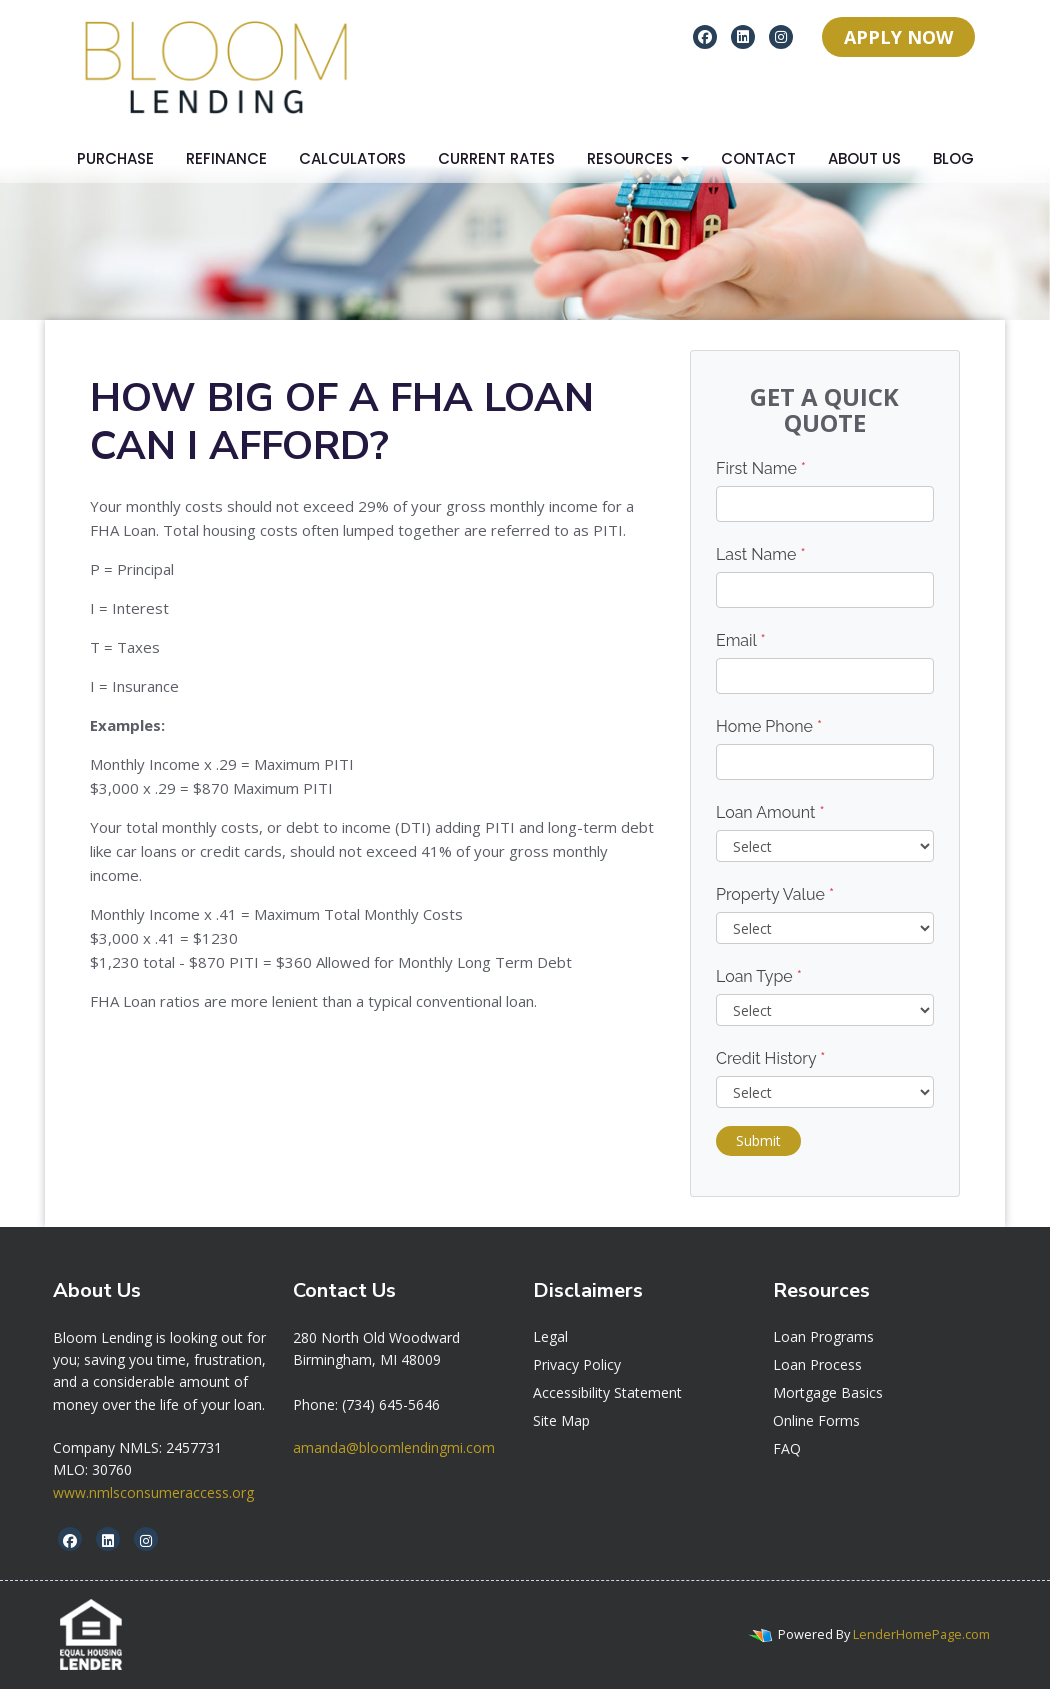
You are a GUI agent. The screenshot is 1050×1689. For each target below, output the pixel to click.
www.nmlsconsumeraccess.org (153, 1492)
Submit (758, 1140)
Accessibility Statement (607, 1392)
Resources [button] (632, 158)
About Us (864, 158)
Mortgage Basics (828, 1392)
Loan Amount (770, 812)
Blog (953, 158)
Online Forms (816, 1420)
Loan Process (817, 1364)
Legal (550, 1336)
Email (741, 640)
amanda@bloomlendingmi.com (394, 1447)
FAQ (787, 1448)
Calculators (352, 158)
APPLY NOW (898, 37)
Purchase (115, 158)
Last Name (761, 554)
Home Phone (769, 726)
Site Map (561, 1420)
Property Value (775, 894)
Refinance (226, 158)
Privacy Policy (577, 1364)
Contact (758, 158)
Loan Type (759, 976)
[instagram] (781, 36)
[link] (376, 1337)
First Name (761, 468)
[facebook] (705, 36)
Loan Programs (823, 1336)
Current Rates (496, 158)
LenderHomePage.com (921, 1634)
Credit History (770, 1058)
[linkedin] (743, 36)
